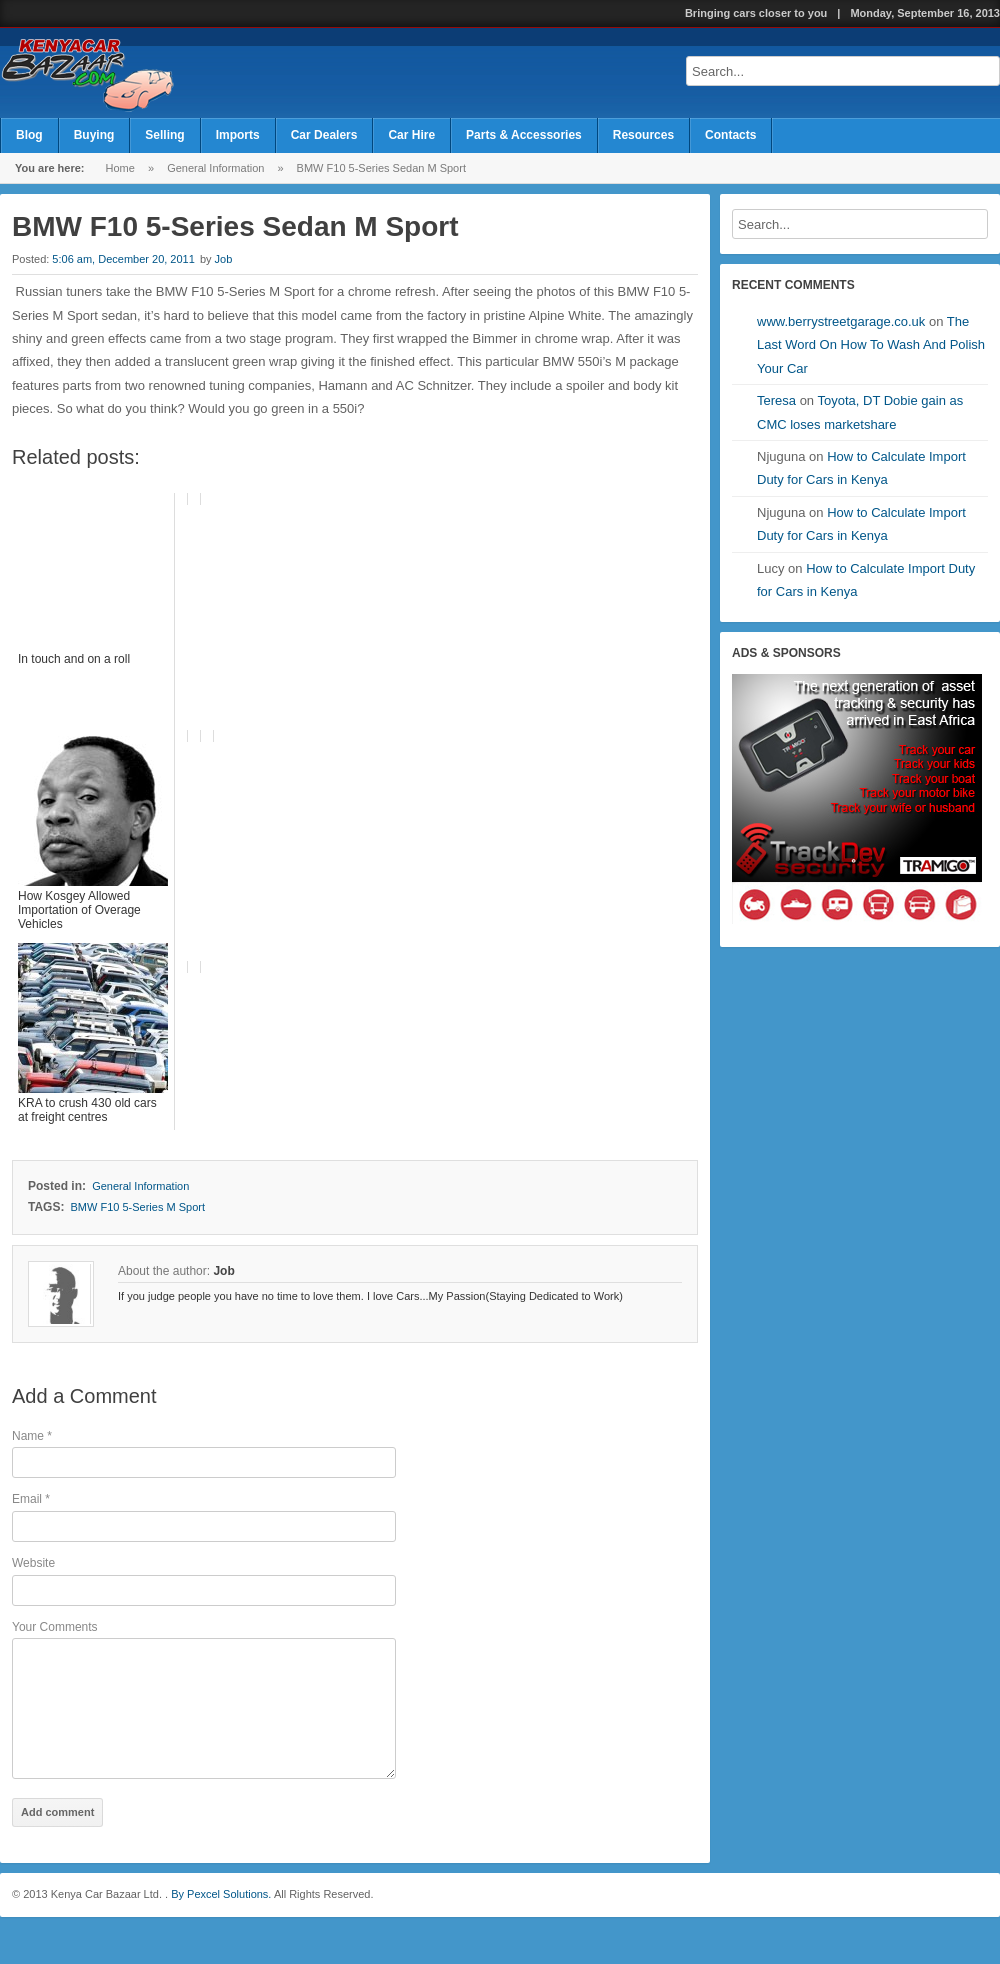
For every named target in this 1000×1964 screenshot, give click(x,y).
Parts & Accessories (524, 135)
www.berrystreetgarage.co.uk (841, 321)
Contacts (730, 135)
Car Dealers (324, 135)
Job (224, 259)
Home (120, 168)
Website (33, 1563)
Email (31, 1499)
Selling (164, 135)
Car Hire (411, 135)
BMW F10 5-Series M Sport (138, 1207)
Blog (29, 135)
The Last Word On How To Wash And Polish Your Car (871, 345)
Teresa (776, 400)
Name (32, 1436)
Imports (238, 135)
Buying (94, 135)
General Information (215, 168)
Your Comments (55, 1627)
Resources (643, 135)
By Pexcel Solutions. (219, 1921)
